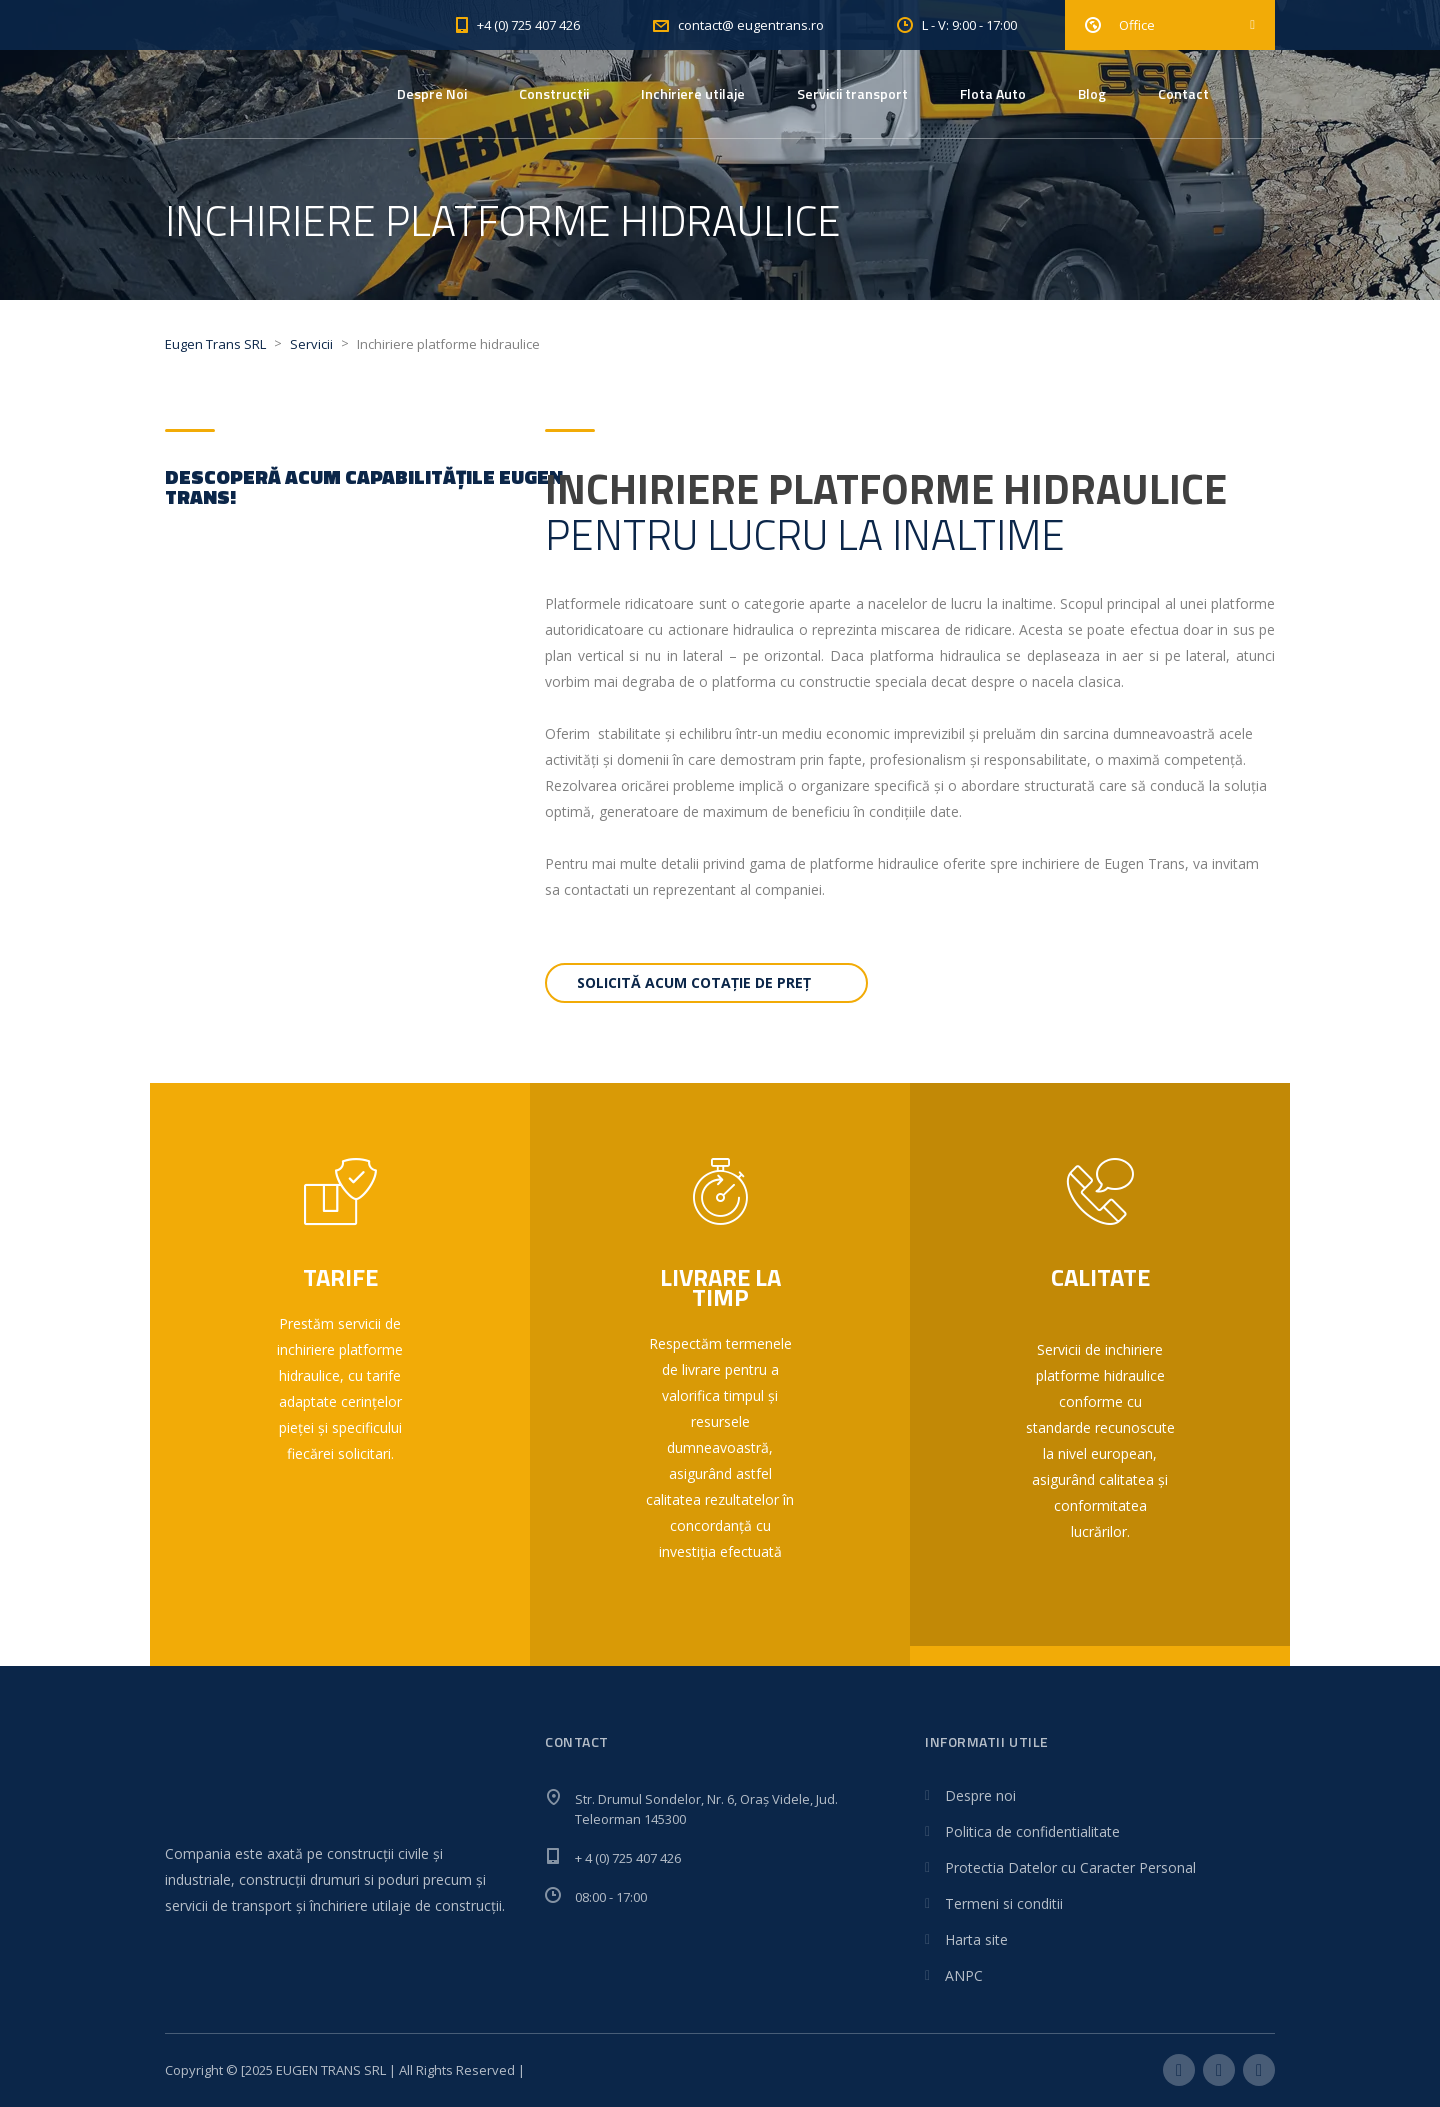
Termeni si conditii (1004, 1903)
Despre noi (980, 1795)
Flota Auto (993, 93)
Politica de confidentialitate (1032, 1831)
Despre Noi (432, 93)
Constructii (554, 93)
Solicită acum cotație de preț (694, 982)
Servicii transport (852, 93)
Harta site (976, 1939)
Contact (1183, 93)
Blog (1092, 93)
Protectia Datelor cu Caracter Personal (1070, 1867)
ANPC (964, 1975)
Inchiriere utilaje (693, 93)
